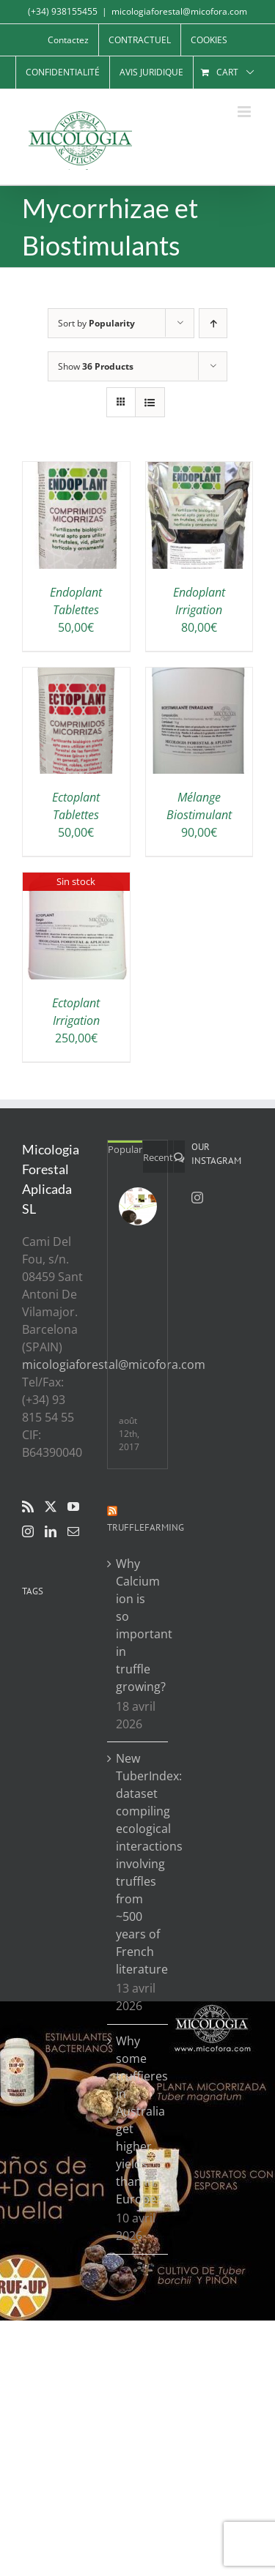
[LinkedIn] (50, 1531)
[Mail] (73, 1531)
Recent (158, 1157)
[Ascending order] (213, 323)
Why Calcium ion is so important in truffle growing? (138, 1625)
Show (95, 366)
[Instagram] (28, 1531)
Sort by (96, 323)
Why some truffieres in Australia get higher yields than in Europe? (138, 2120)
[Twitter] (50, 1506)
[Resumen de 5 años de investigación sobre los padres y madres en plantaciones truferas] (138, 1206)
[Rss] (28, 1506)
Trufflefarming (145, 1527)
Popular (125, 1149)
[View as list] (150, 402)
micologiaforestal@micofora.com (179, 11)
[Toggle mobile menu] (245, 111)
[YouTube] (73, 1506)
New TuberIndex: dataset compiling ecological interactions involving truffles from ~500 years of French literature (138, 1863)
